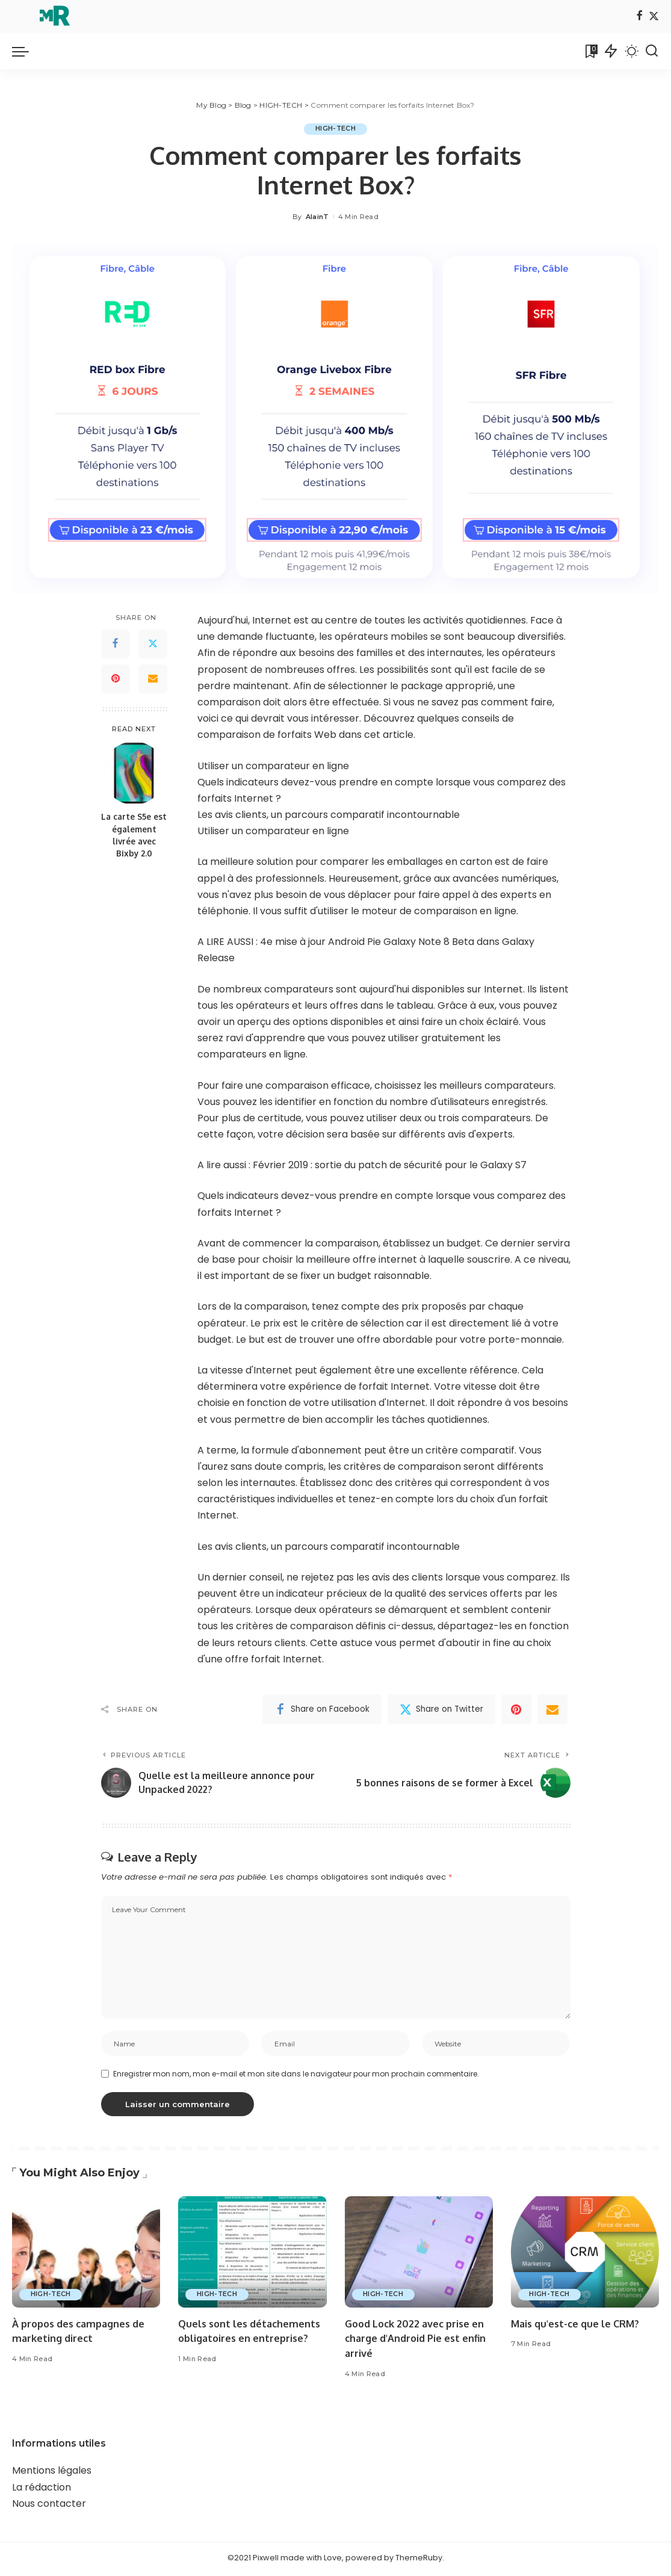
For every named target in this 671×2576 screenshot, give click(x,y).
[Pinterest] (115, 678)
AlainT (317, 216)
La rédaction (41, 2489)
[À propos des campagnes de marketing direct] (86, 2254)
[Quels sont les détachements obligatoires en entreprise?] (252, 2254)
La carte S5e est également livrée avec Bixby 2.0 (134, 835)
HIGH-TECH (335, 129)
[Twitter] (654, 16)
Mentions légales (51, 2473)
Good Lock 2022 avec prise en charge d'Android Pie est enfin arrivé (418, 2340)
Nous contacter (49, 2506)
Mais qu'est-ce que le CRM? (578, 2325)
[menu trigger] (26, 51)
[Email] (152, 678)
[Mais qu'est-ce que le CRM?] (585, 2254)
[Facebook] (639, 16)
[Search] (652, 51)
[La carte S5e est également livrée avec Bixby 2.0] (133, 773)
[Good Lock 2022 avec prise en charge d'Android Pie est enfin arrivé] (419, 2254)
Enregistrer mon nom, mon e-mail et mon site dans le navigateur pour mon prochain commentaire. (296, 2075)
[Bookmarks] (590, 51)
